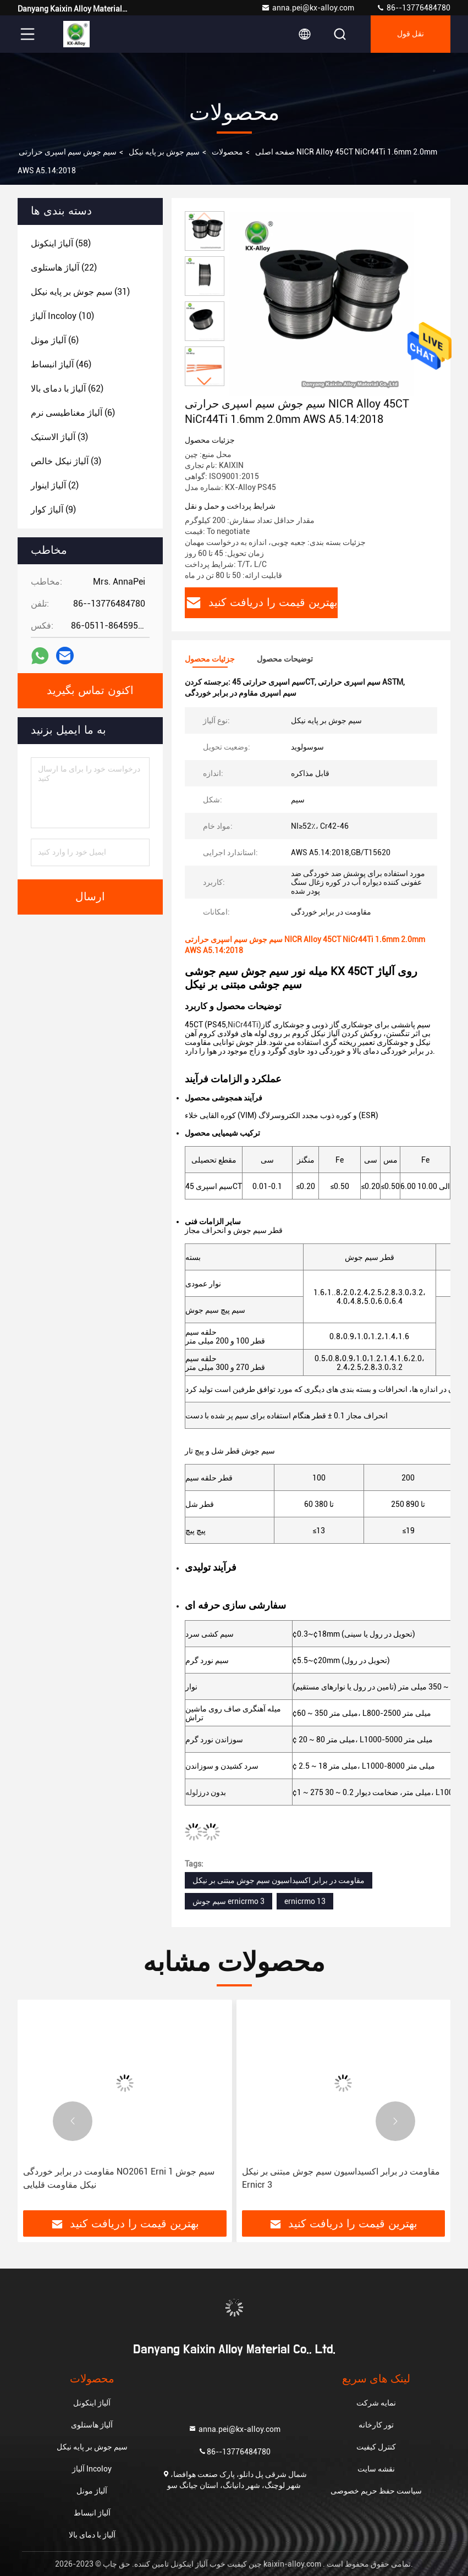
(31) (80, 292)
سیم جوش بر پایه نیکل (164, 151)
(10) (62, 316)
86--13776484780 (413, 7)
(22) (64, 267)
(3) (59, 437)
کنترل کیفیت (376, 2446)
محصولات (227, 151)
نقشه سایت (376, 2468)
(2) (55, 485)
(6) (55, 340)
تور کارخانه (376, 2424)
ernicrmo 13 (305, 1901)
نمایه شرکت (376, 2402)
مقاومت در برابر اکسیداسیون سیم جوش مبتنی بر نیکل (278, 1880)
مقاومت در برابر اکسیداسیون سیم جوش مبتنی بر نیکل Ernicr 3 (341, 2178)
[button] (204, 381)
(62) (67, 388)
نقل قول (411, 34)
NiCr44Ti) (244, 1024)
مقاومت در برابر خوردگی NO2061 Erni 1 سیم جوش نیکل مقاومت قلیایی (118, 2178)
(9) (53, 509)
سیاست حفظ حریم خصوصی (376, 2490)
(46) (61, 364)
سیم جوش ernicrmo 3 (228, 1901)
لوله (191, 1792)
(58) (61, 243)
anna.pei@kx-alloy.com (307, 7)
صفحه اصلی (275, 151)
